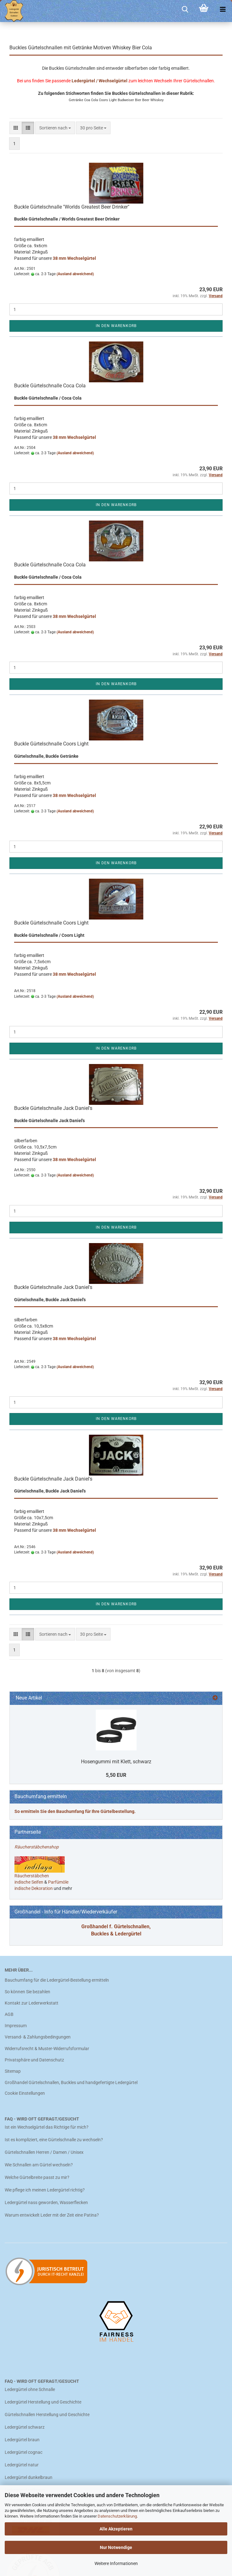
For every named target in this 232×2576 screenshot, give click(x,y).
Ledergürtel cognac (23, 2452)
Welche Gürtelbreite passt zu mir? (37, 2177)
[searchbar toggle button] (184, 9)
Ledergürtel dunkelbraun (28, 2477)
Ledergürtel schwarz (25, 2427)
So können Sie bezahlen (27, 1991)
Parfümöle (58, 1882)
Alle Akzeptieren (116, 2528)
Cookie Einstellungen (25, 2093)
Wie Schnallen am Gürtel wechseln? (39, 2164)
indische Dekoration (33, 1888)
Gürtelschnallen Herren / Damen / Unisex (44, 2152)
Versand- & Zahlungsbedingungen (38, 2036)
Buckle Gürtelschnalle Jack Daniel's (53, 1108)
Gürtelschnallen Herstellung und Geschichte (47, 2414)
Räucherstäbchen (31, 1875)
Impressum (16, 2025)
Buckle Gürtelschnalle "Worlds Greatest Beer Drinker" (71, 207)
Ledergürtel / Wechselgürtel (99, 80)
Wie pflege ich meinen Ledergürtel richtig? (45, 2189)
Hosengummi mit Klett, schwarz (116, 1762)
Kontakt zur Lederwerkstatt (31, 2003)
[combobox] (55, 128)
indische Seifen (28, 1882)
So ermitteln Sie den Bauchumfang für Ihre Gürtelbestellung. (75, 1811)
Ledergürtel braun (22, 2439)
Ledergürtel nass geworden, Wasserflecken (46, 2202)
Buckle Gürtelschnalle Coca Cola (50, 386)
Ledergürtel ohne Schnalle (30, 2389)
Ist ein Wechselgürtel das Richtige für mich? (47, 2127)
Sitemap (13, 2071)
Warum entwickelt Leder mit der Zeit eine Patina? (52, 2215)
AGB (9, 2014)
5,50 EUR (116, 1775)
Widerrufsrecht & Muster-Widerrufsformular (47, 2048)
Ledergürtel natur (22, 2464)
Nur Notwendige (116, 2547)
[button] (15, 128)
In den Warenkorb (116, 326)
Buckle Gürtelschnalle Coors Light (51, 744)
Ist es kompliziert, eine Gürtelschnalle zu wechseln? (54, 2139)
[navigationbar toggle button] (222, 9)
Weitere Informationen (116, 2563)
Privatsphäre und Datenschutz (34, 2059)
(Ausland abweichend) (75, 274)
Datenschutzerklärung (117, 2516)
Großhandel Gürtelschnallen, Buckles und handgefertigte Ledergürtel (71, 2082)
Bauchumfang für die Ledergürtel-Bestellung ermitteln (57, 1980)
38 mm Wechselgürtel (74, 258)
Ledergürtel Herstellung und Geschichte (43, 2401)
